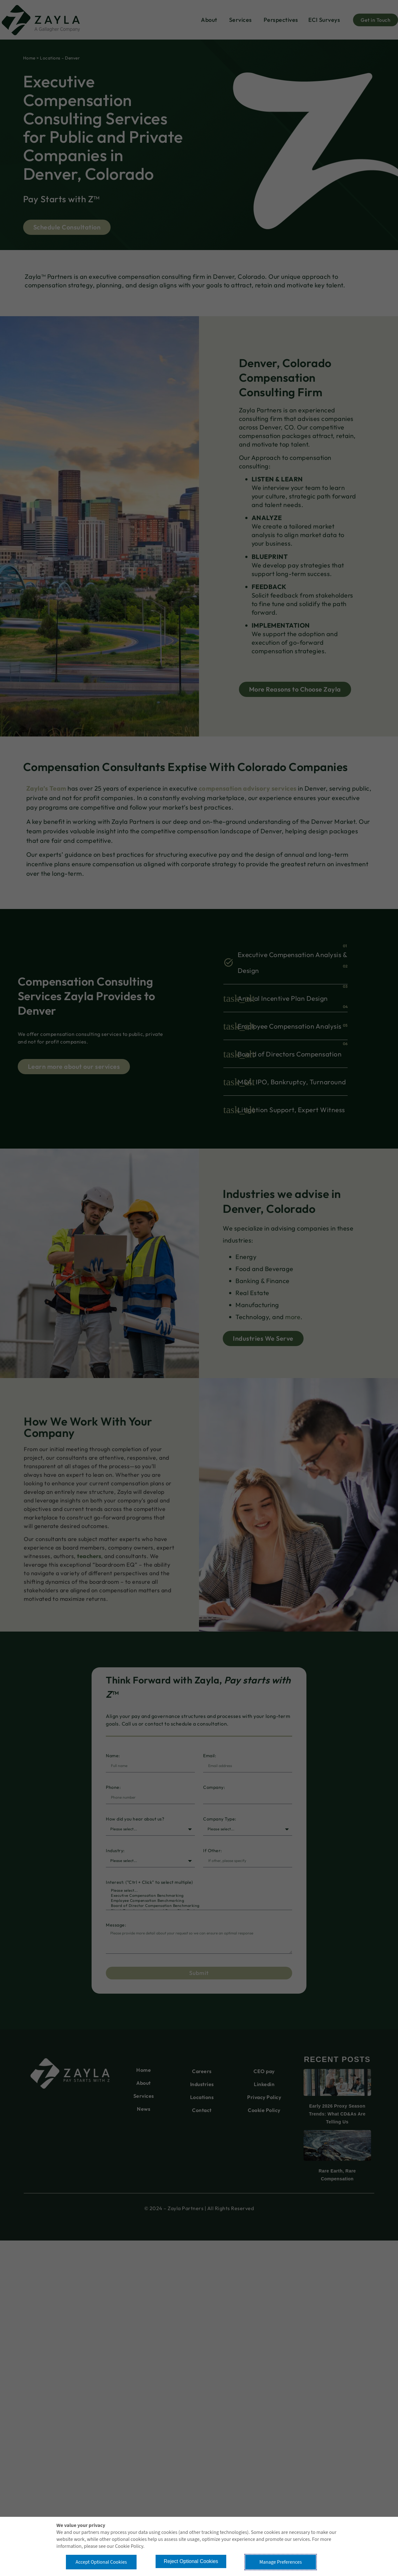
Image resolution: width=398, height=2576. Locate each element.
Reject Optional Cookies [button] (191, 2561)
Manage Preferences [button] (281, 2562)
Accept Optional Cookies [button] (101, 2562)
